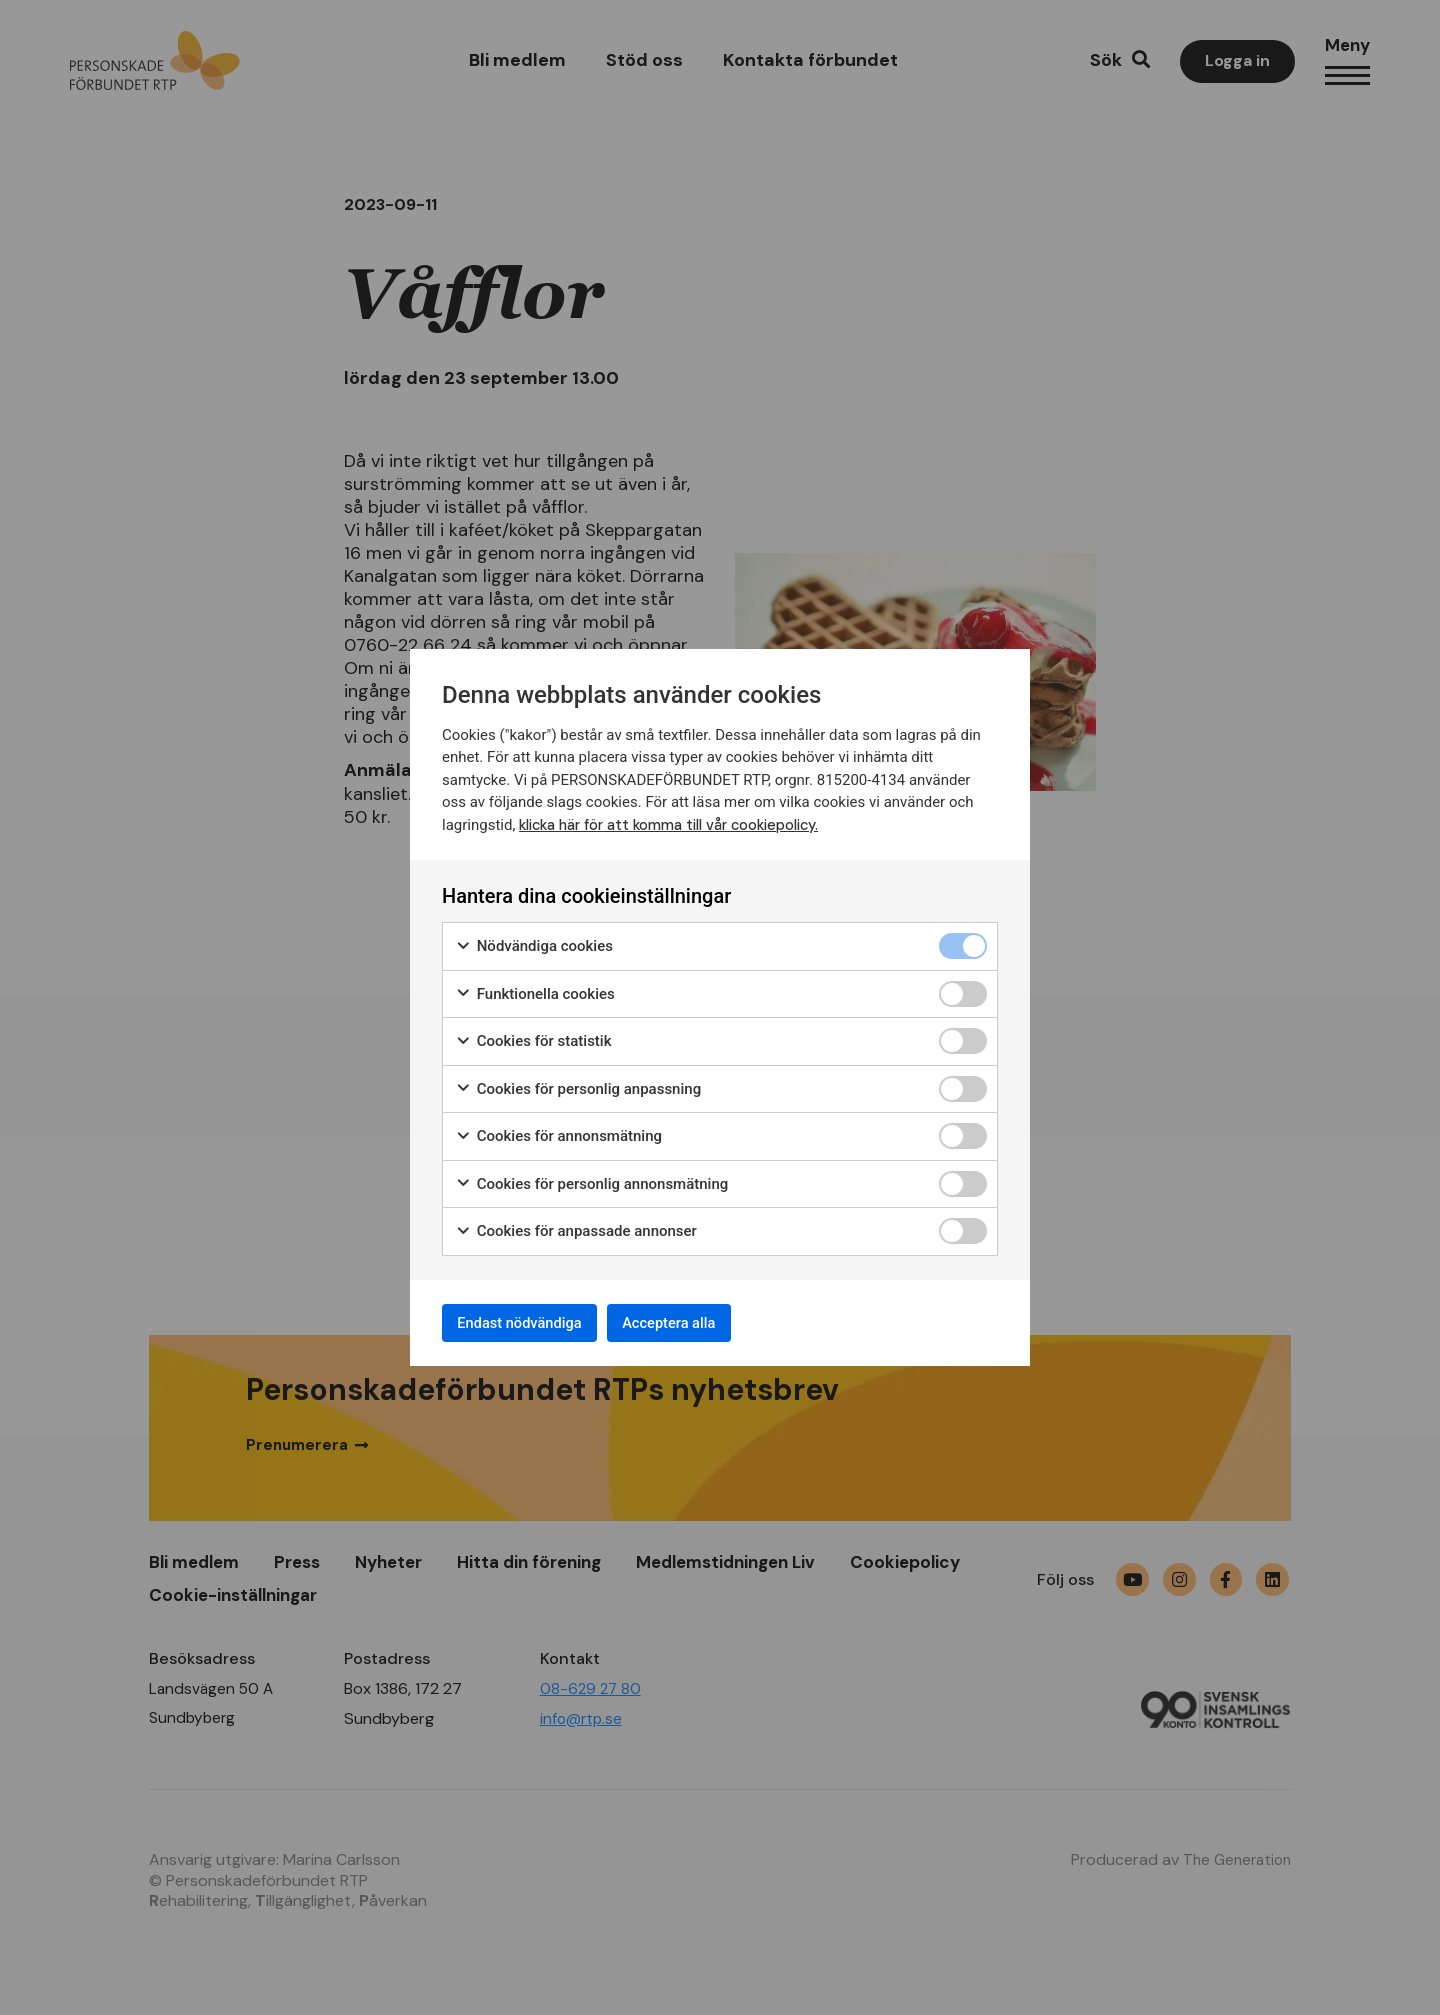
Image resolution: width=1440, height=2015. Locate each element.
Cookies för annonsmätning (558, 1131)
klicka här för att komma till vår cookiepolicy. (679, 820)
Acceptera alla (702, 1322)
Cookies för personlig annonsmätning (591, 1179)
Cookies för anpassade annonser (576, 1226)
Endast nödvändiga (531, 1322)
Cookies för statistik (533, 1036)
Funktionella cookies (535, 989)
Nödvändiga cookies (534, 941)
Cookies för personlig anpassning (578, 1084)
